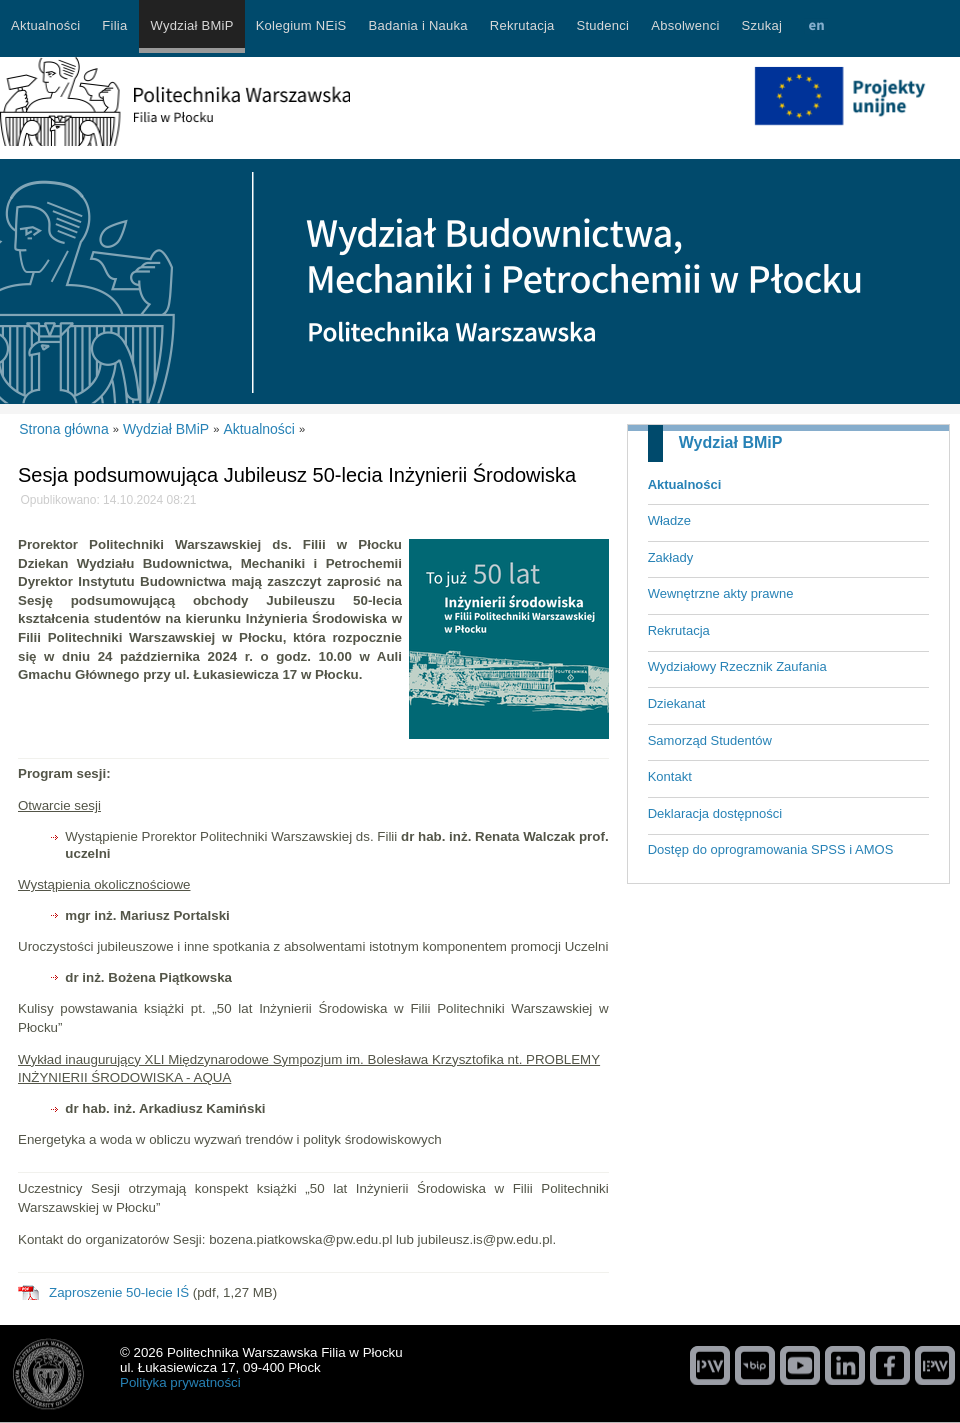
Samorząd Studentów (710, 740)
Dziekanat (677, 703)
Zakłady (671, 557)
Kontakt (670, 776)
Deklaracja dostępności (715, 813)
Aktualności (685, 484)
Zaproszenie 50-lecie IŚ (119, 1292)
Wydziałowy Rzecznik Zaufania (737, 666)
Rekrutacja (679, 630)
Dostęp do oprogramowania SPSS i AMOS (771, 849)
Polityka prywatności (180, 1382)
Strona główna (64, 429)
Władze (669, 520)
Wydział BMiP (731, 442)
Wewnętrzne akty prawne (721, 593)
